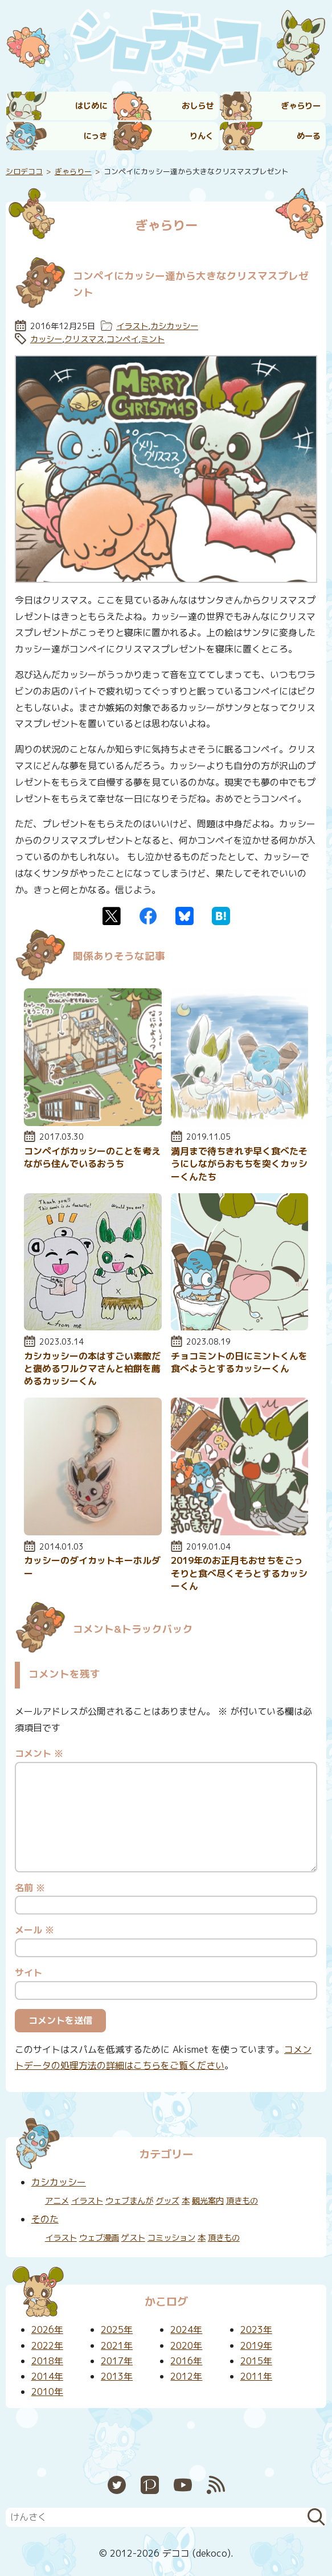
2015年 (256, 2361)
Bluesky (184, 916)
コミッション (171, 2238)
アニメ (57, 2201)
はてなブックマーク (221, 916)
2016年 (186, 2361)
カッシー (46, 339)
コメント (39, 1753)
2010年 (47, 2391)
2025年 (117, 2329)
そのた (45, 2219)
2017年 (117, 2361)
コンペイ (122, 339)
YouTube (183, 2485)
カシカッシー (174, 326)
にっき (95, 136)
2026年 (47, 2329)
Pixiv (150, 2485)
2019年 (256, 2345)
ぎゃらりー (301, 106)
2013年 (117, 2376)
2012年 (186, 2376)
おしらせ (198, 106)
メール (34, 1930)
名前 (30, 1887)
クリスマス (84, 339)
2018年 (47, 2361)
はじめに (91, 106)
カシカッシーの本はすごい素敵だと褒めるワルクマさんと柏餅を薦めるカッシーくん (92, 1369)
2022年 (47, 2345)
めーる (309, 136)
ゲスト (133, 2238)
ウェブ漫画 (99, 2238)
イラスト (132, 326)
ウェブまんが (129, 2201)
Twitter (112, 916)
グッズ (167, 2201)
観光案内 (208, 2201)
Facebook (148, 916)
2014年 (47, 2376)
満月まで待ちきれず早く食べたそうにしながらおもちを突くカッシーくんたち (239, 1164)
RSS (216, 2485)
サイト (28, 1972)
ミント (153, 339)
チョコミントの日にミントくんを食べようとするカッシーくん (239, 1362)
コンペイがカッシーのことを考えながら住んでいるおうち (92, 1157)
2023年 (256, 2329)
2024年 (186, 2329)
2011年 (256, 2376)
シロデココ (24, 171)
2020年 (186, 2345)
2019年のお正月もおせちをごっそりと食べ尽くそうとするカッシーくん (239, 1573)
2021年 (117, 2345)
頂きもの (242, 2201)
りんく (202, 136)
